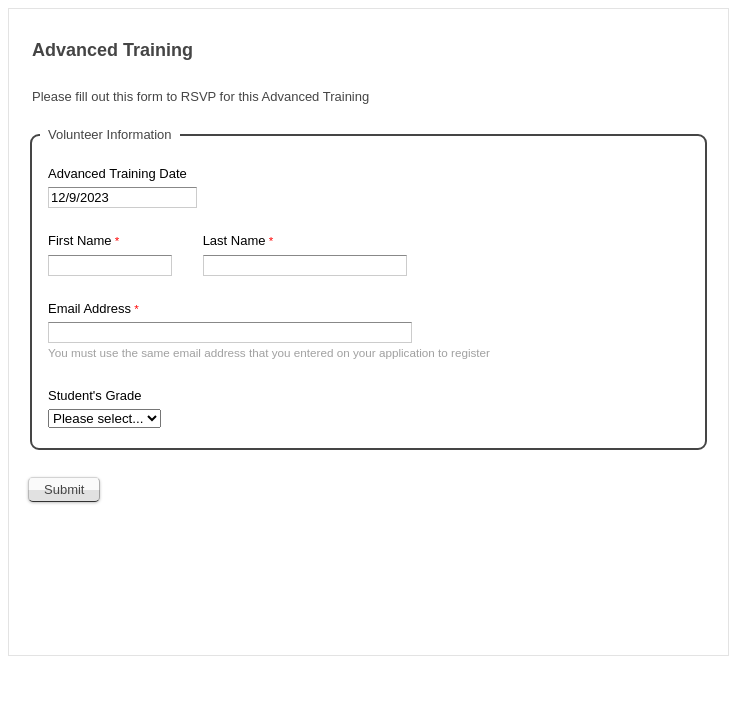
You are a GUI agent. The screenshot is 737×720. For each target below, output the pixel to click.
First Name (80, 240)
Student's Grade (95, 395)
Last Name (234, 240)
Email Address (89, 308)
